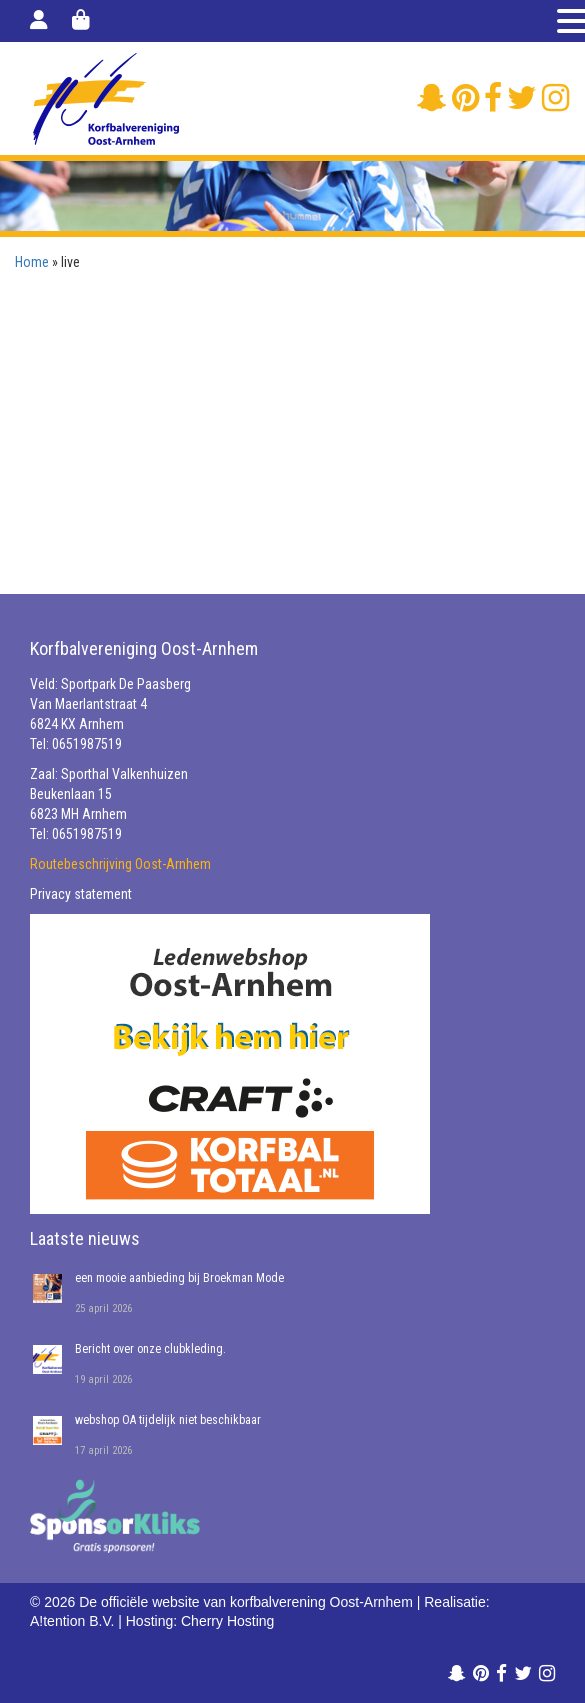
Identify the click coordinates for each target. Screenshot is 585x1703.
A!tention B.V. (72, 1621)
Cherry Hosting (227, 1621)
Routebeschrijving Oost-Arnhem (120, 864)
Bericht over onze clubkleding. (150, 1349)
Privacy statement (81, 894)
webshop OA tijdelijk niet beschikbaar (168, 1420)
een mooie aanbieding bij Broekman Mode (179, 1278)
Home (32, 262)
